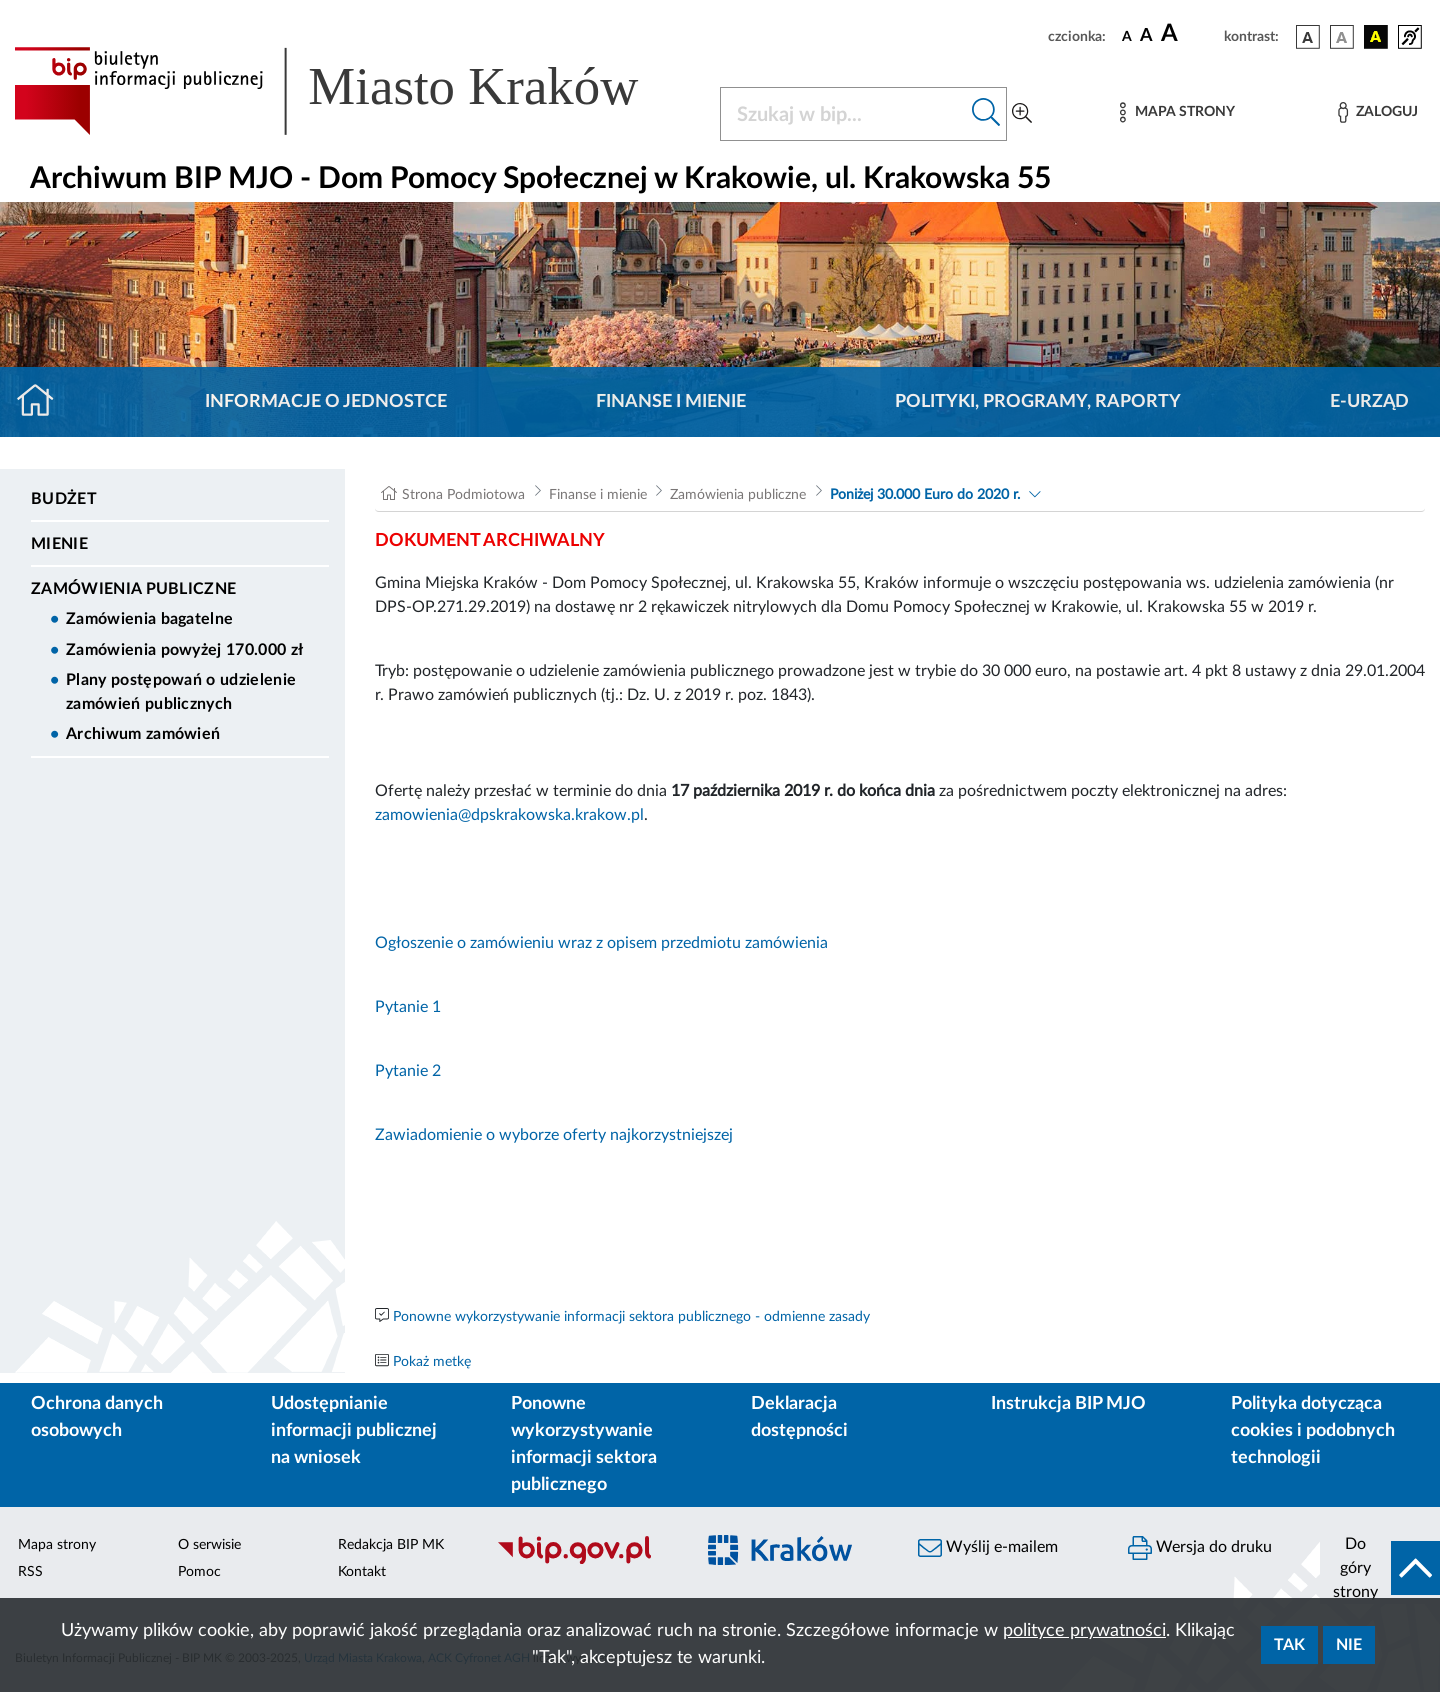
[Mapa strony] (1177, 112)
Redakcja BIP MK (391, 1545)
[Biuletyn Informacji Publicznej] (585, 1562)
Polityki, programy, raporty (1038, 402)
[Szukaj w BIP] (843, 114)
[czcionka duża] (1189, 34)
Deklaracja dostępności (799, 1417)
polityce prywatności (1084, 1631)
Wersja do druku (1200, 1548)
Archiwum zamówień (143, 734)
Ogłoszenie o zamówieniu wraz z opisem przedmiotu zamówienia (601, 943)
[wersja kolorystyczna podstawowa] (1308, 37)
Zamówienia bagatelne (149, 619)
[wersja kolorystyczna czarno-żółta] (1376, 37)
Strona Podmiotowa (463, 495)
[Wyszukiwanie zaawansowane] (1022, 114)
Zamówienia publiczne (133, 589)
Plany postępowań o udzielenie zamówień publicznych (181, 692)
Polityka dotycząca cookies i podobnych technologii (1313, 1431)
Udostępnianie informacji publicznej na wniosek (354, 1431)
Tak (1289, 1645)
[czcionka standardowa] (1127, 36)
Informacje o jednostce (326, 402)
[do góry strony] (1380, 1568)
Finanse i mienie (671, 402)
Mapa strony (57, 1545)
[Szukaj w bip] (986, 114)
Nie (1349, 1645)
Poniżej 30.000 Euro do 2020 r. (925, 495)
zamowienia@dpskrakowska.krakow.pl (509, 815)
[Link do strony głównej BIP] (355, 91)
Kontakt (362, 1572)
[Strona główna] (43, 402)
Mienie (59, 544)
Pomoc (199, 1572)
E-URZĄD (1369, 402)
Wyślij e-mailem (988, 1548)
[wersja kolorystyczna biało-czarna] (1342, 37)
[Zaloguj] (1378, 112)
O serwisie (209, 1545)
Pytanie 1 (408, 1007)
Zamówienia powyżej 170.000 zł (184, 650)
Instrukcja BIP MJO (1068, 1404)
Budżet (64, 499)
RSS (30, 1572)
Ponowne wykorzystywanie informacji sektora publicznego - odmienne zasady (631, 1317)
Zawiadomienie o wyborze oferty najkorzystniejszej (554, 1135)
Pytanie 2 (408, 1071)
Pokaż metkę (432, 1362)
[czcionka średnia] (1146, 36)
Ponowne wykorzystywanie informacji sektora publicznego (584, 1444)
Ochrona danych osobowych (97, 1417)
